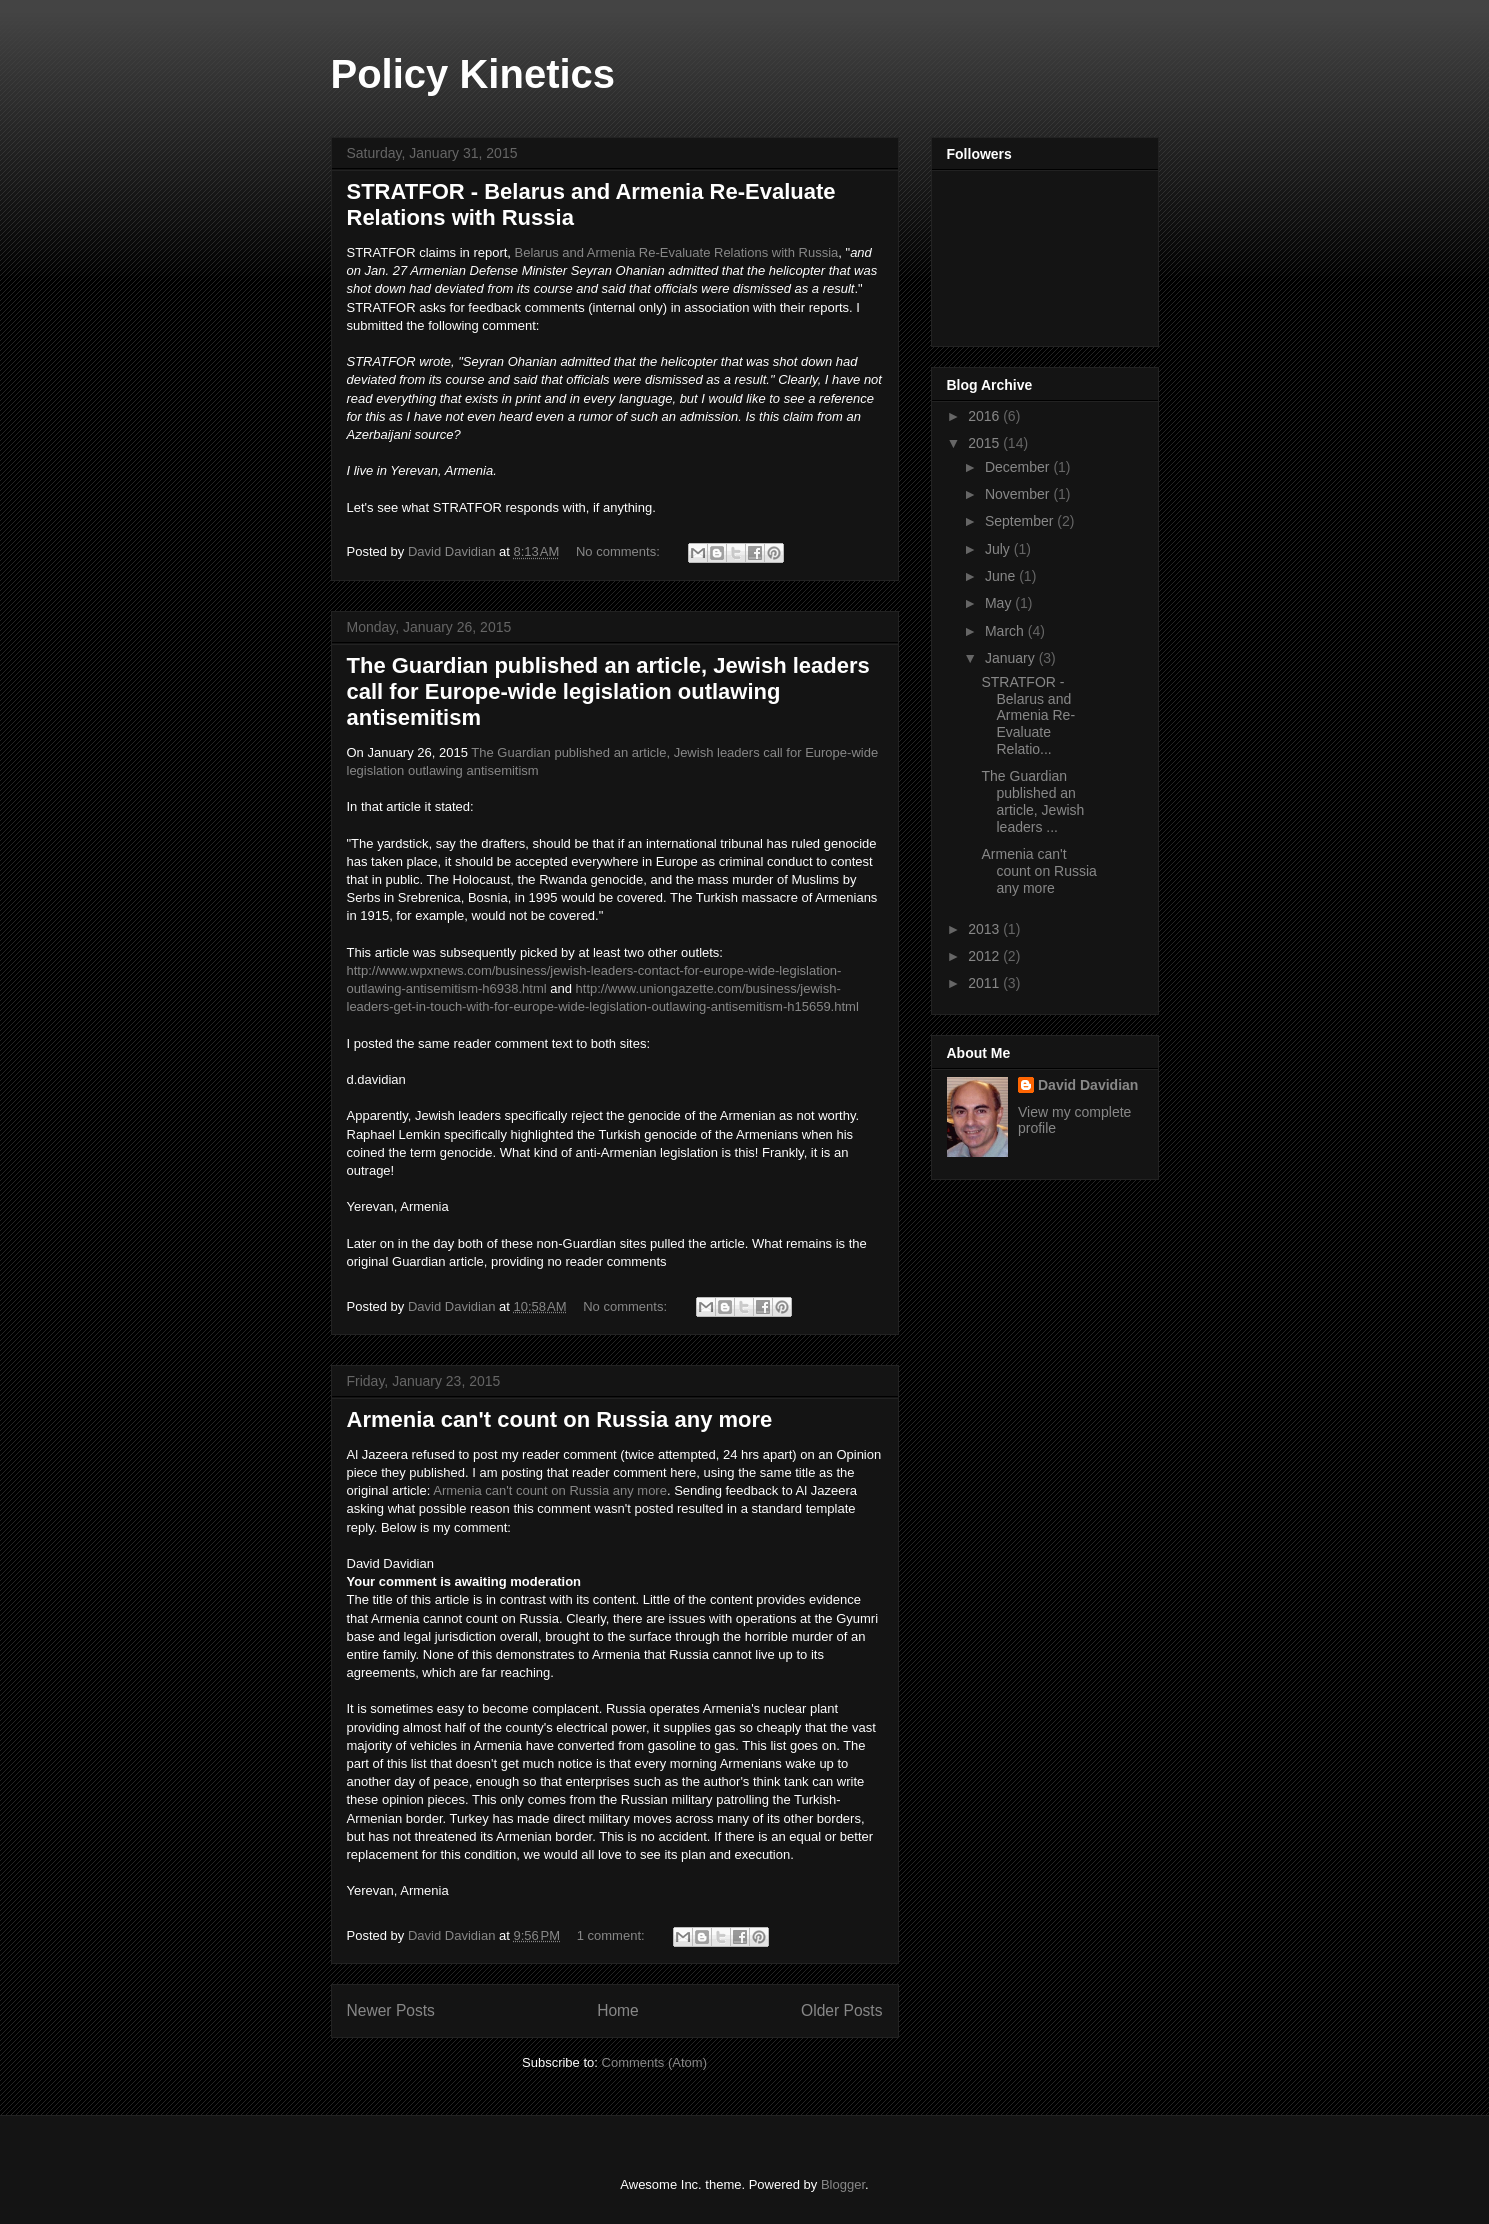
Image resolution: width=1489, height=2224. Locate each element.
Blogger (843, 2184)
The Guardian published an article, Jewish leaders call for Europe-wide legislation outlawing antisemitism (608, 691)
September (1021, 521)
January (1012, 658)
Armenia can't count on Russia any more (560, 1419)
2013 (985, 929)
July (999, 549)
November (1019, 494)
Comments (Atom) (654, 2062)
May (1000, 603)
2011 (985, 983)
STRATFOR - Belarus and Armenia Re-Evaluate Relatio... (1028, 715)
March (1006, 631)
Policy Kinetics (473, 74)
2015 (985, 443)
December (1019, 467)
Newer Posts (391, 2010)
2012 (985, 956)
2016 (985, 416)
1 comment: (613, 1935)
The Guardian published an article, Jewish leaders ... (1032, 801)
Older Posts (841, 2010)
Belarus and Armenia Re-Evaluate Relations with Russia (677, 252)
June (1002, 576)
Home (618, 2010)
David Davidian (1088, 1085)
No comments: (619, 551)
